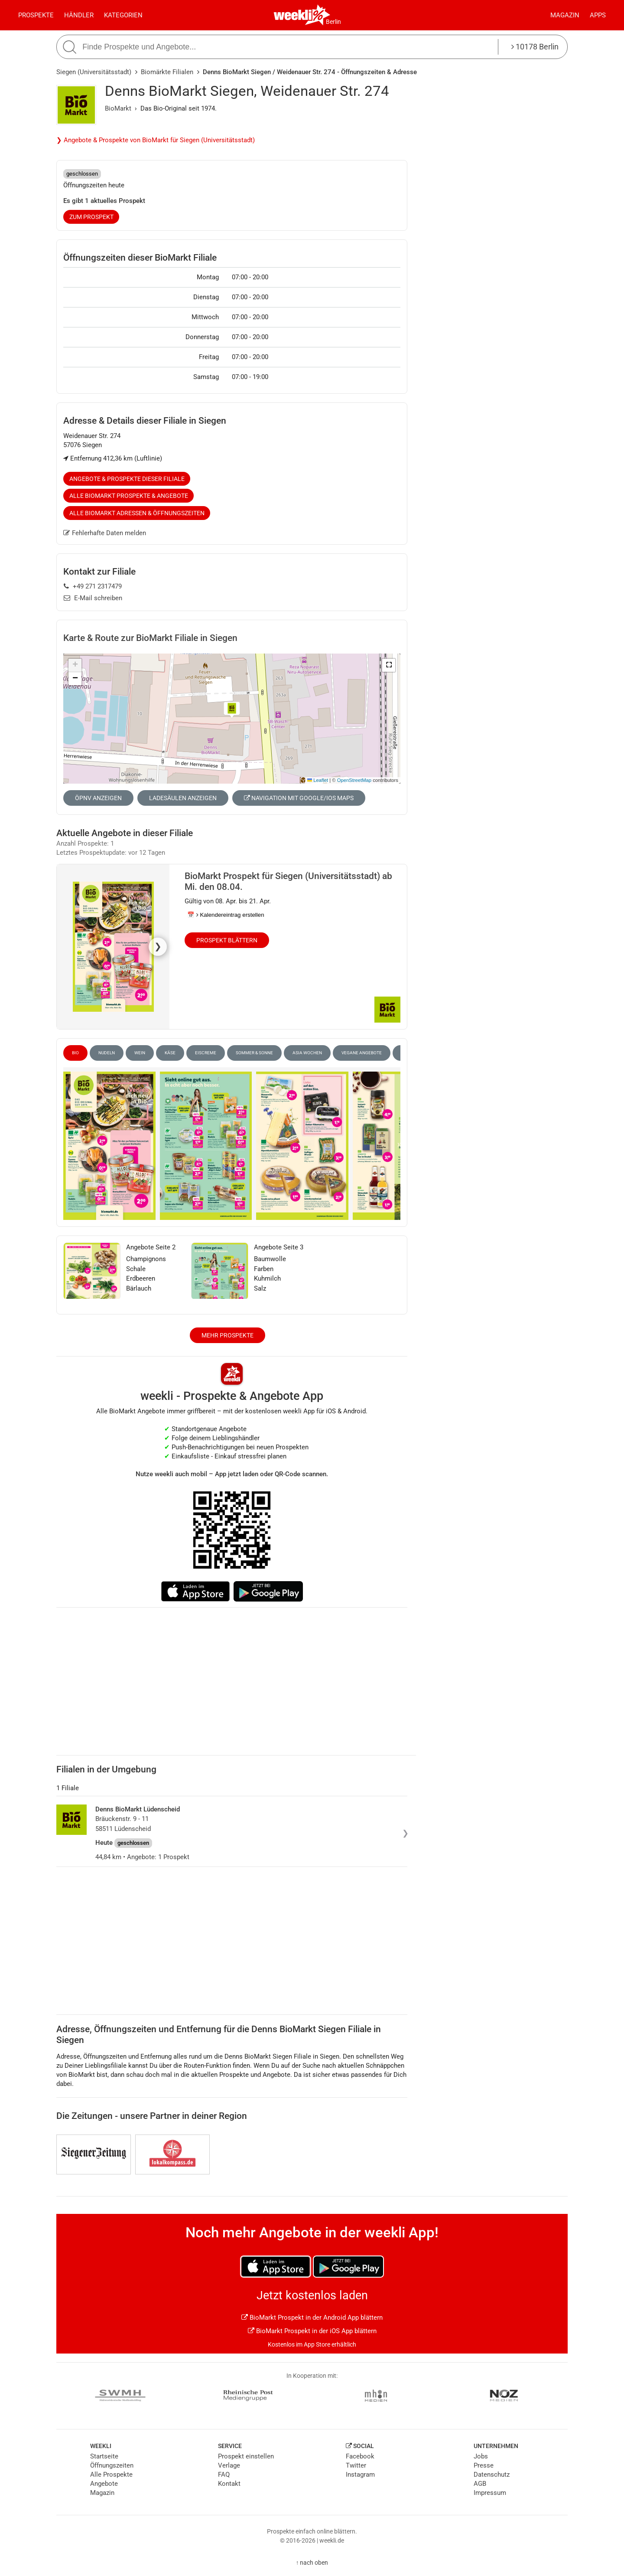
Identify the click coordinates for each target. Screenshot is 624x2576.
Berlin (333, 21)
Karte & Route (150, 638)
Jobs (481, 2456)
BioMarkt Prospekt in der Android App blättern (312, 2317)
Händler (79, 15)
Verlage (229, 2465)
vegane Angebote (361, 1052)
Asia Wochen (307, 1052)
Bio (75, 1052)
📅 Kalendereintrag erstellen (225, 915)
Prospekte (36, 15)
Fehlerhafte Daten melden (104, 533)
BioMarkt (118, 108)
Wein (139, 1052)
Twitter (356, 2465)
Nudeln (106, 1052)
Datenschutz (492, 2474)
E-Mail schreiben (93, 598)
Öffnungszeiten (111, 2465)
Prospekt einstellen (246, 2456)
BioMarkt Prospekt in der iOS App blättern (312, 2331)
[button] (388, 665)
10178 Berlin (535, 46)
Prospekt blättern (226, 940)
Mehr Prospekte (228, 1335)
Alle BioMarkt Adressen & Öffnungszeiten (137, 513)
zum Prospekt (91, 216)
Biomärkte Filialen (167, 72)
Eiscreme (205, 1052)
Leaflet (317, 780)
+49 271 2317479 (93, 586)
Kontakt (229, 2484)
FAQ (224, 2474)
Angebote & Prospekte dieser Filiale (127, 478)
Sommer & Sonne (254, 1052)
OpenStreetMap (354, 780)
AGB (480, 2484)
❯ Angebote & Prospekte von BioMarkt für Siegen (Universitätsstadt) (155, 140)
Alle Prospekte (111, 2474)
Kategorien (123, 15)
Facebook (360, 2456)
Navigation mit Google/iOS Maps (299, 797)
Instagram (360, 2474)
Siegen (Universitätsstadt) (93, 72)
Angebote (104, 2484)
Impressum (490, 2493)
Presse (484, 2465)
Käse (170, 1052)
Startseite (104, 2456)
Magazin (564, 15)
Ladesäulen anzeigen (183, 797)
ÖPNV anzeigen (98, 797)
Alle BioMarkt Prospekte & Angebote (128, 495)
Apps (598, 15)
